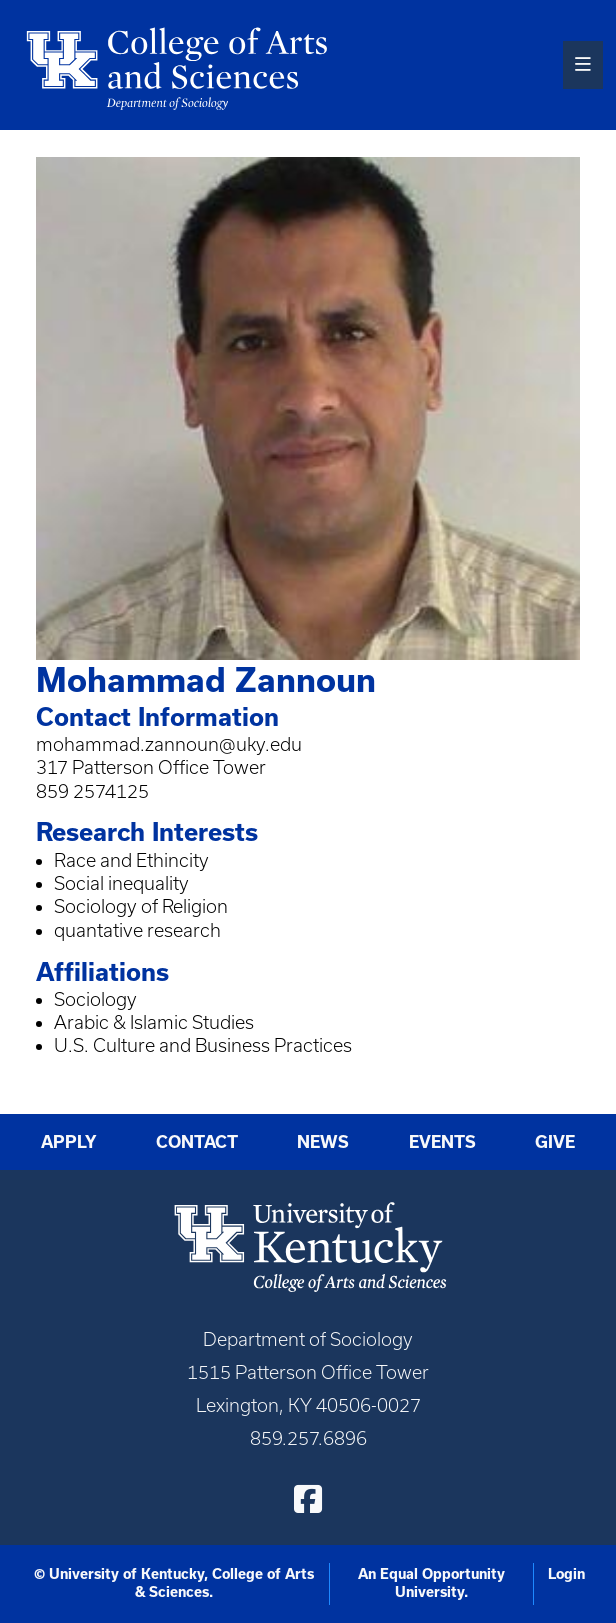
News (323, 1142)
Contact (197, 1142)
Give (555, 1142)
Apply (69, 1142)
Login (566, 1574)
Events (442, 1142)
